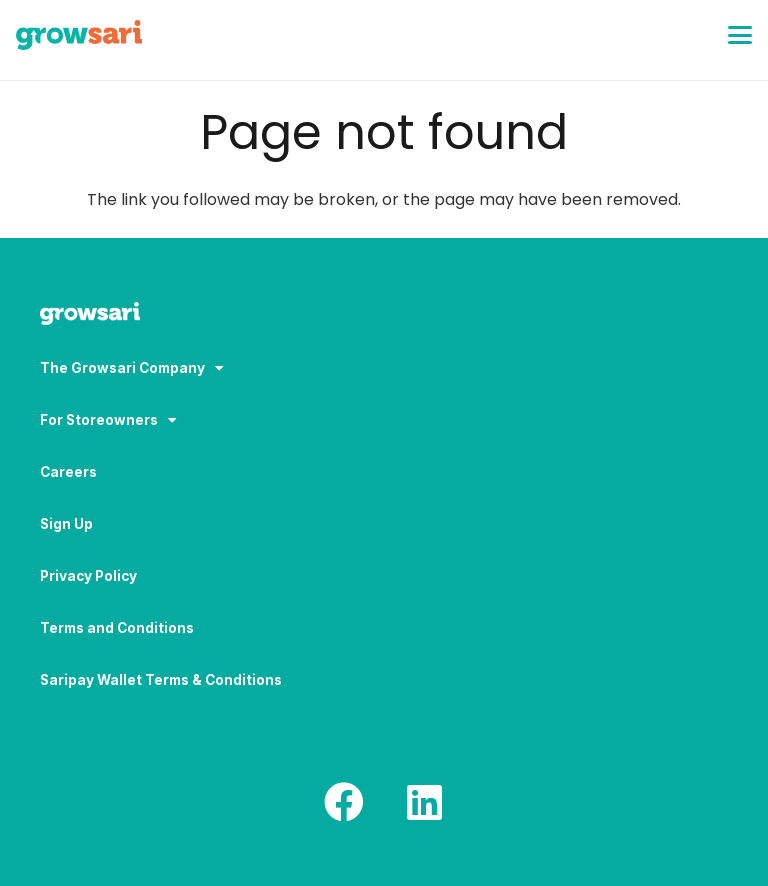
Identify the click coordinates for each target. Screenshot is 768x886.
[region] (260, 729)
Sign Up (66, 524)
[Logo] (79, 35)
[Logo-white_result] (384, 316)
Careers (68, 472)
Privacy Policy (88, 576)
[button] (740, 35)
